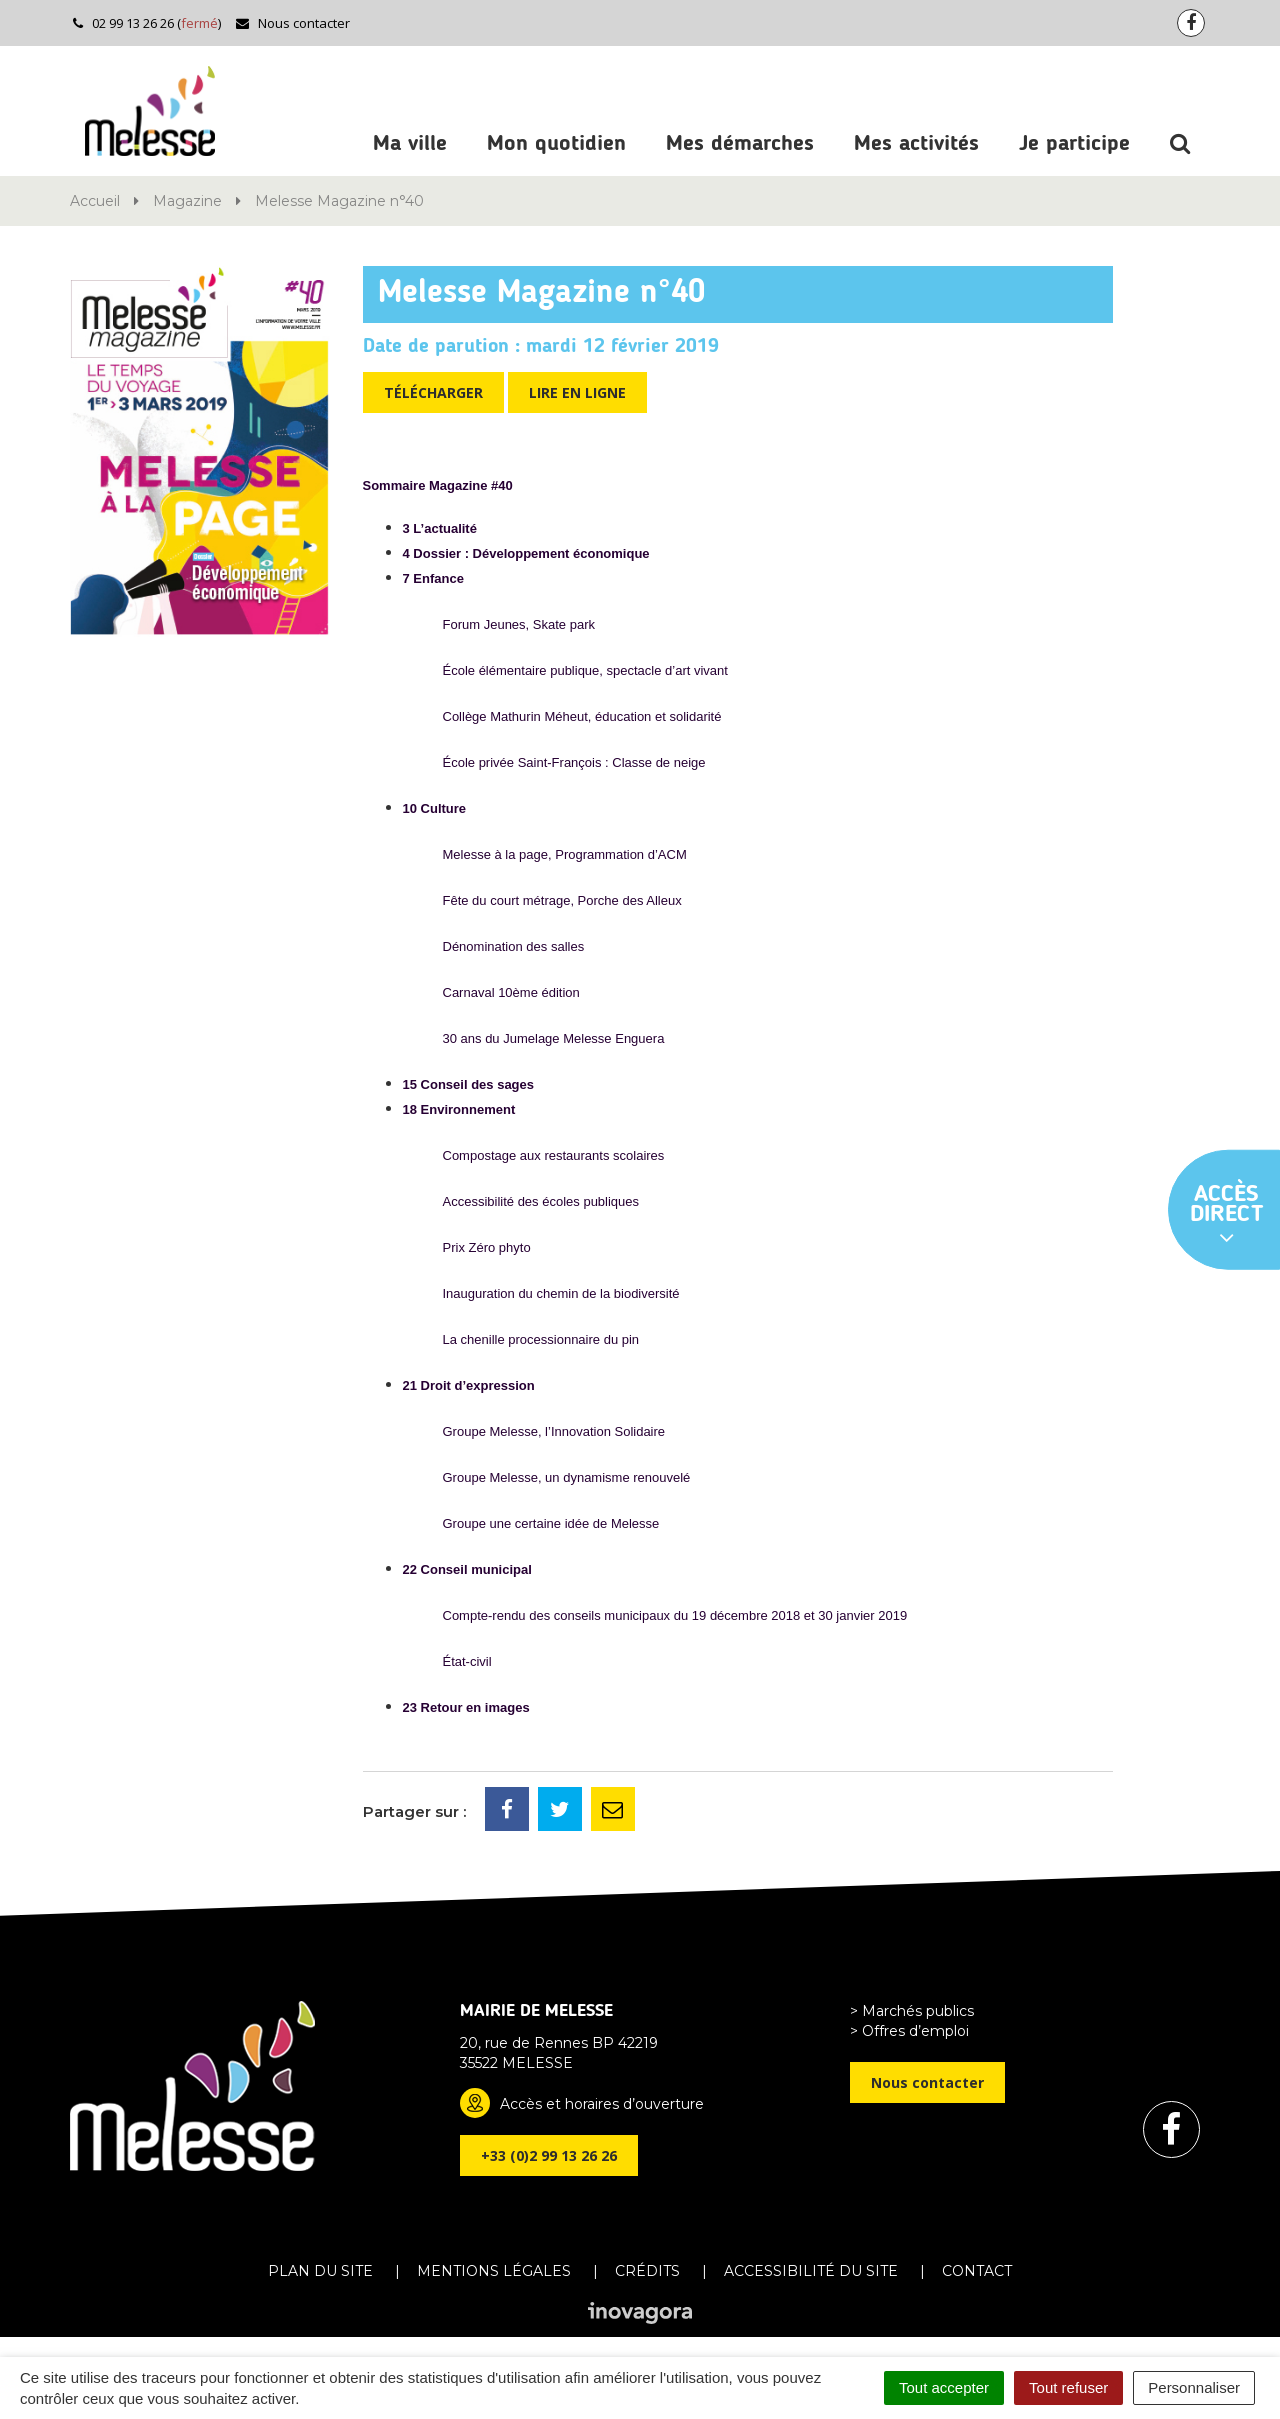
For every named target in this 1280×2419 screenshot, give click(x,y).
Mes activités (916, 144)
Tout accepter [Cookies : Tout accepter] (944, 2387)
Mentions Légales (494, 2271)
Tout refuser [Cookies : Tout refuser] (1068, 2387)
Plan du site (320, 2271)
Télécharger (433, 392)
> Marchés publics (912, 2011)
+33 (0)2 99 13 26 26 (549, 2155)
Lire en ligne (577, 392)
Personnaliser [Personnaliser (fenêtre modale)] (1194, 2387)
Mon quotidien (556, 144)
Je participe (1074, 144)
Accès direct (1227, 1216)
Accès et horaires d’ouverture (602, 2104)
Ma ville (410, 144)
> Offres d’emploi (909, 2031)
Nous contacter (292, 23)
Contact (977, 2271)
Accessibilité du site (811, 2271)
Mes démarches (740, 144)
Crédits (647, 2271)
